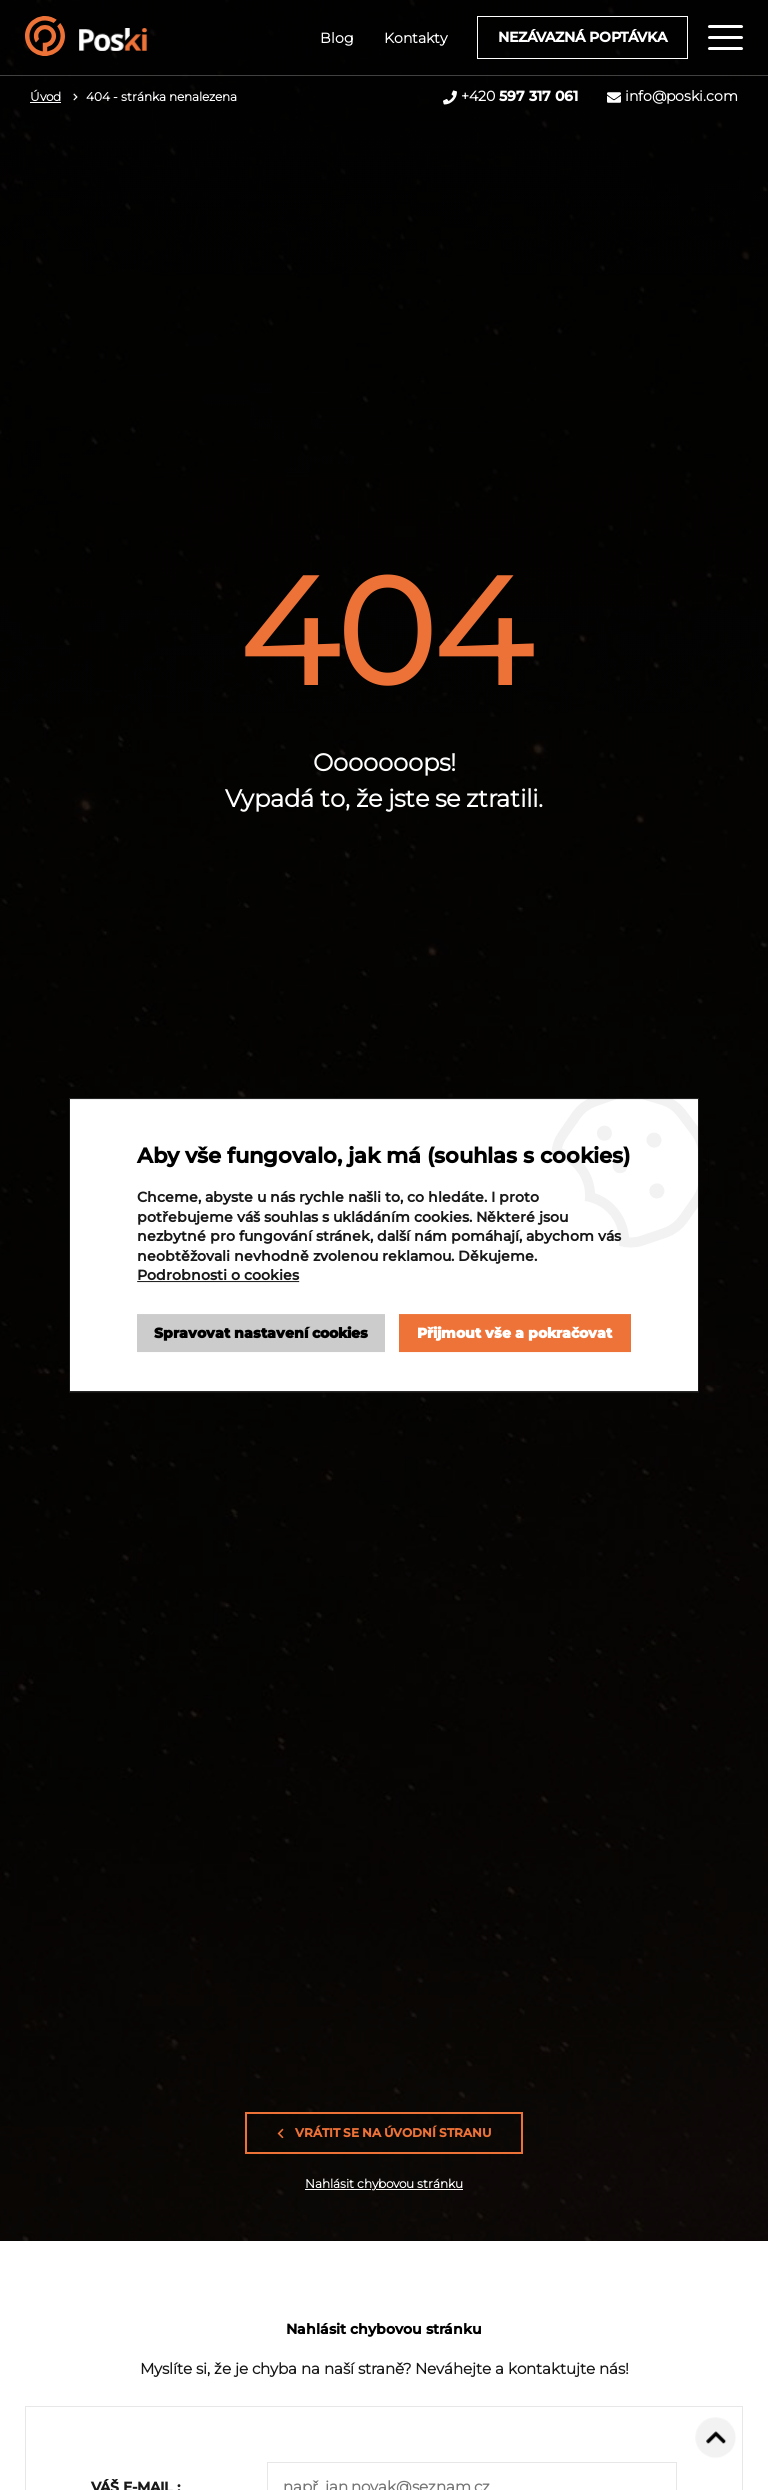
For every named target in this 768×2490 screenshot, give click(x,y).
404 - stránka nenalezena (161, 96)
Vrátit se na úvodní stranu (384, 2133)
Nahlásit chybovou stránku (384, 2184)
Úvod (45, 96)
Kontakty (415, 38)
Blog (337, 38)
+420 (519, 96)
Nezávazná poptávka (582, 37)
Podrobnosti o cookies (218, 1275)
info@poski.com (681, 96)
